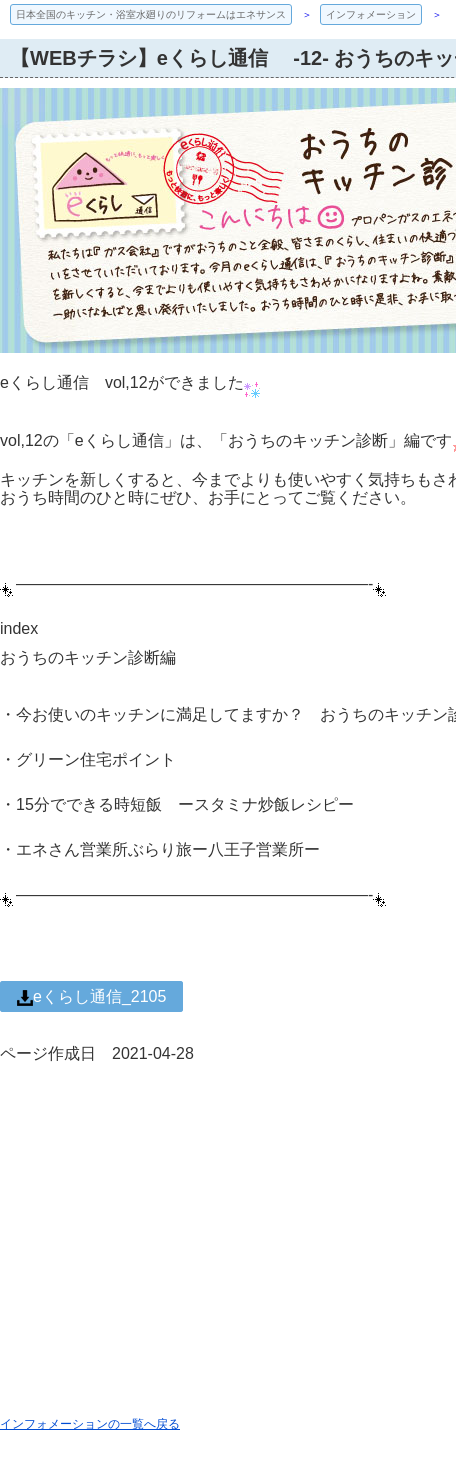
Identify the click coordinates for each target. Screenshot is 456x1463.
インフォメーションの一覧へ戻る (90, 1424)
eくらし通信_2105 (91, 996)
